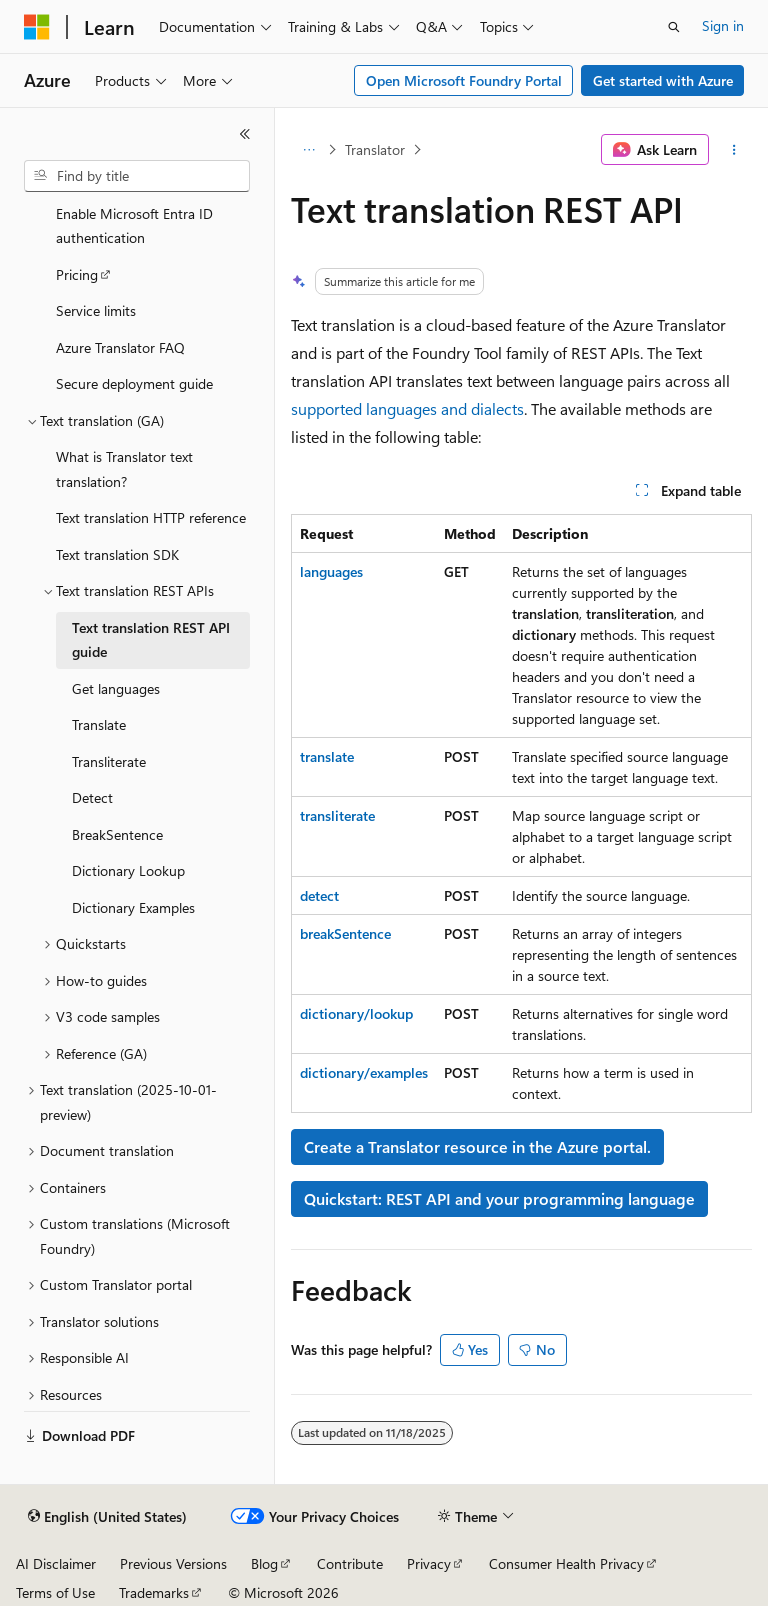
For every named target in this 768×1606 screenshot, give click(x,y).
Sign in (723, 25)
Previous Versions (173, 1563)
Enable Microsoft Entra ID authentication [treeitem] (134, 226)
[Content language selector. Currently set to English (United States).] (107, 1517)
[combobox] (137, 176)
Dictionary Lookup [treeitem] (128, 870)
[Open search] (674, 27)
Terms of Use (55, 1592)
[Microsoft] (37, 27)
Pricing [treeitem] (77, 274)
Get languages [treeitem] (116, 688)
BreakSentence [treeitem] (117, 834)
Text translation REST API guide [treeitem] (151, 640)
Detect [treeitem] (92, 797)
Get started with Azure (663, 80)
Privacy (429, 1563)
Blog (264, 1563)
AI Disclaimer (56, 1563)
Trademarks (154, 1592)
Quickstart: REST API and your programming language (499, 1198)
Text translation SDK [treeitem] (117, 554)
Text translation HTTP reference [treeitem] (151, 517)
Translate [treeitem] (99, 724)
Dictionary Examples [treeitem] (133, 907)
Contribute (350, 1563)
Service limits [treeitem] (96, 310)
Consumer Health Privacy (566, 1563)
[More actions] (734, 150)
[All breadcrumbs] (308, 150)
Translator (375, 149)
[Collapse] (245, 134)
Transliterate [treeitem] (109, 761)
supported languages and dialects (407, 408)
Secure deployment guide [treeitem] (134, 383)
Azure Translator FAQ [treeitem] (120, 347)
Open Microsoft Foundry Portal (464, 80)
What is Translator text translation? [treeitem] (124, 469)
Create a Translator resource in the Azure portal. (477, 1146)
